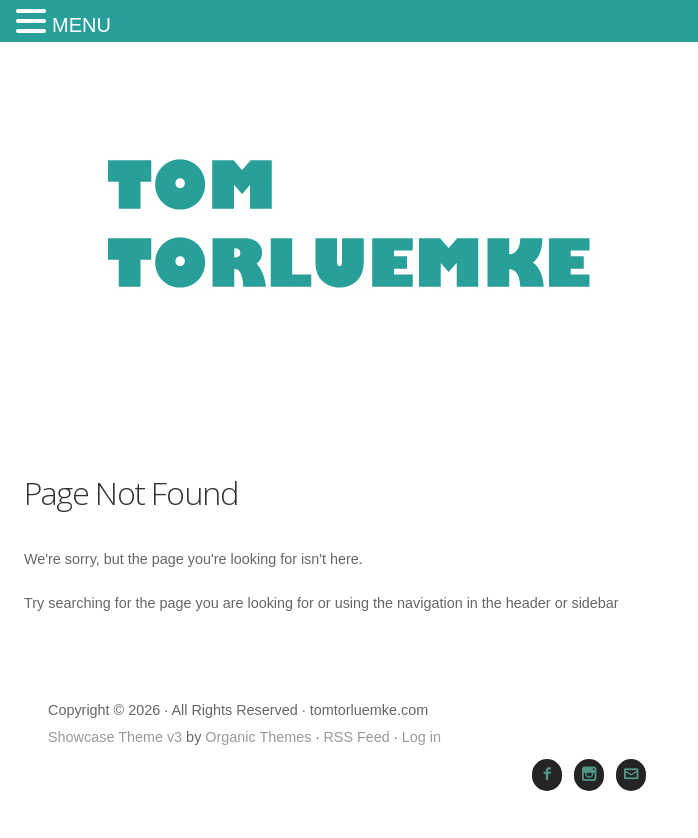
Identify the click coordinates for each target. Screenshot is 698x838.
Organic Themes (258, 737)
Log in (421, 737)
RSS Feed (356, 737)
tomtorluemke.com (349, 246)
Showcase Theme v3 (115, 737)
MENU (81, 25)
